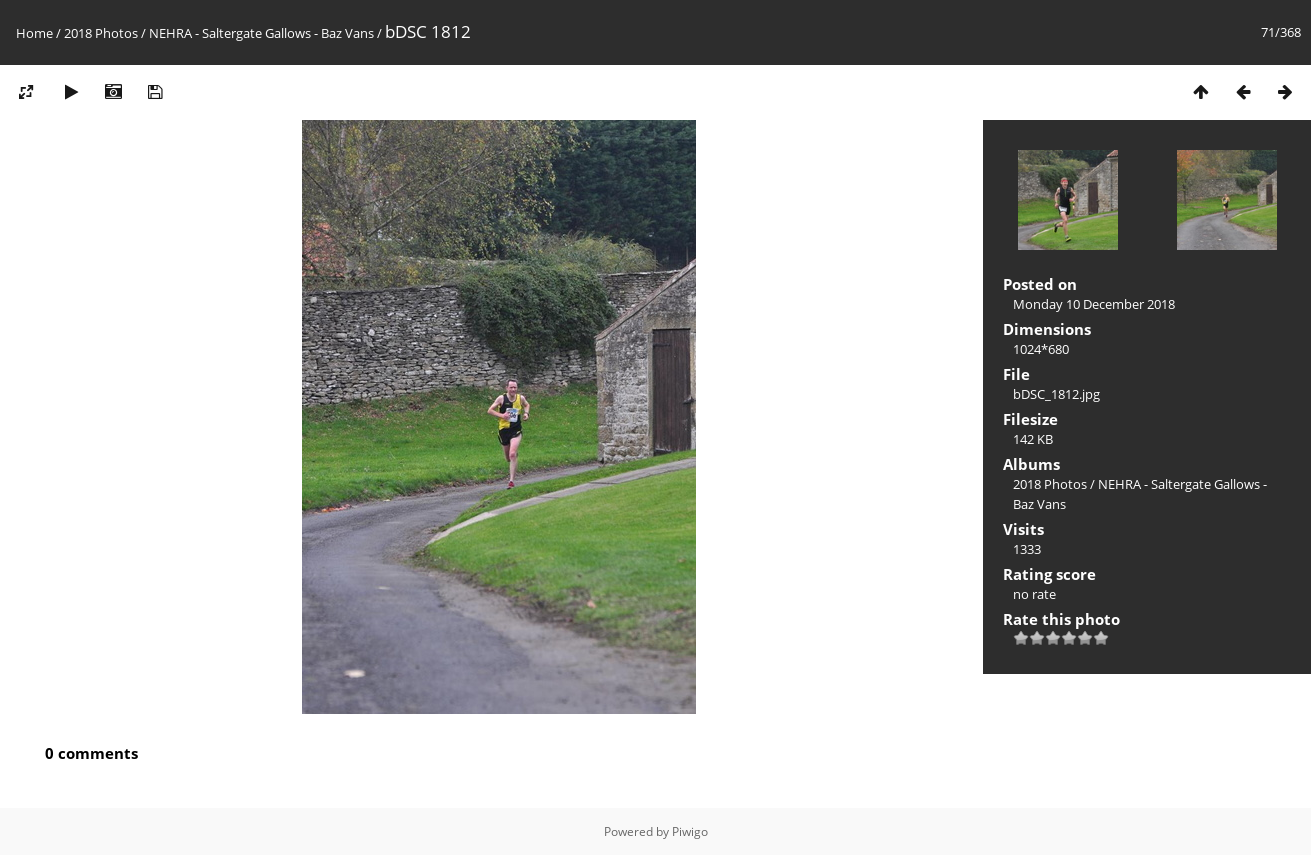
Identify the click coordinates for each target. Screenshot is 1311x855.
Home (34, 33)
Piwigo (690, 831)
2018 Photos (101, 33)
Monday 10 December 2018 (1094, 304)
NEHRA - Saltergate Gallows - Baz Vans (261, 33)
